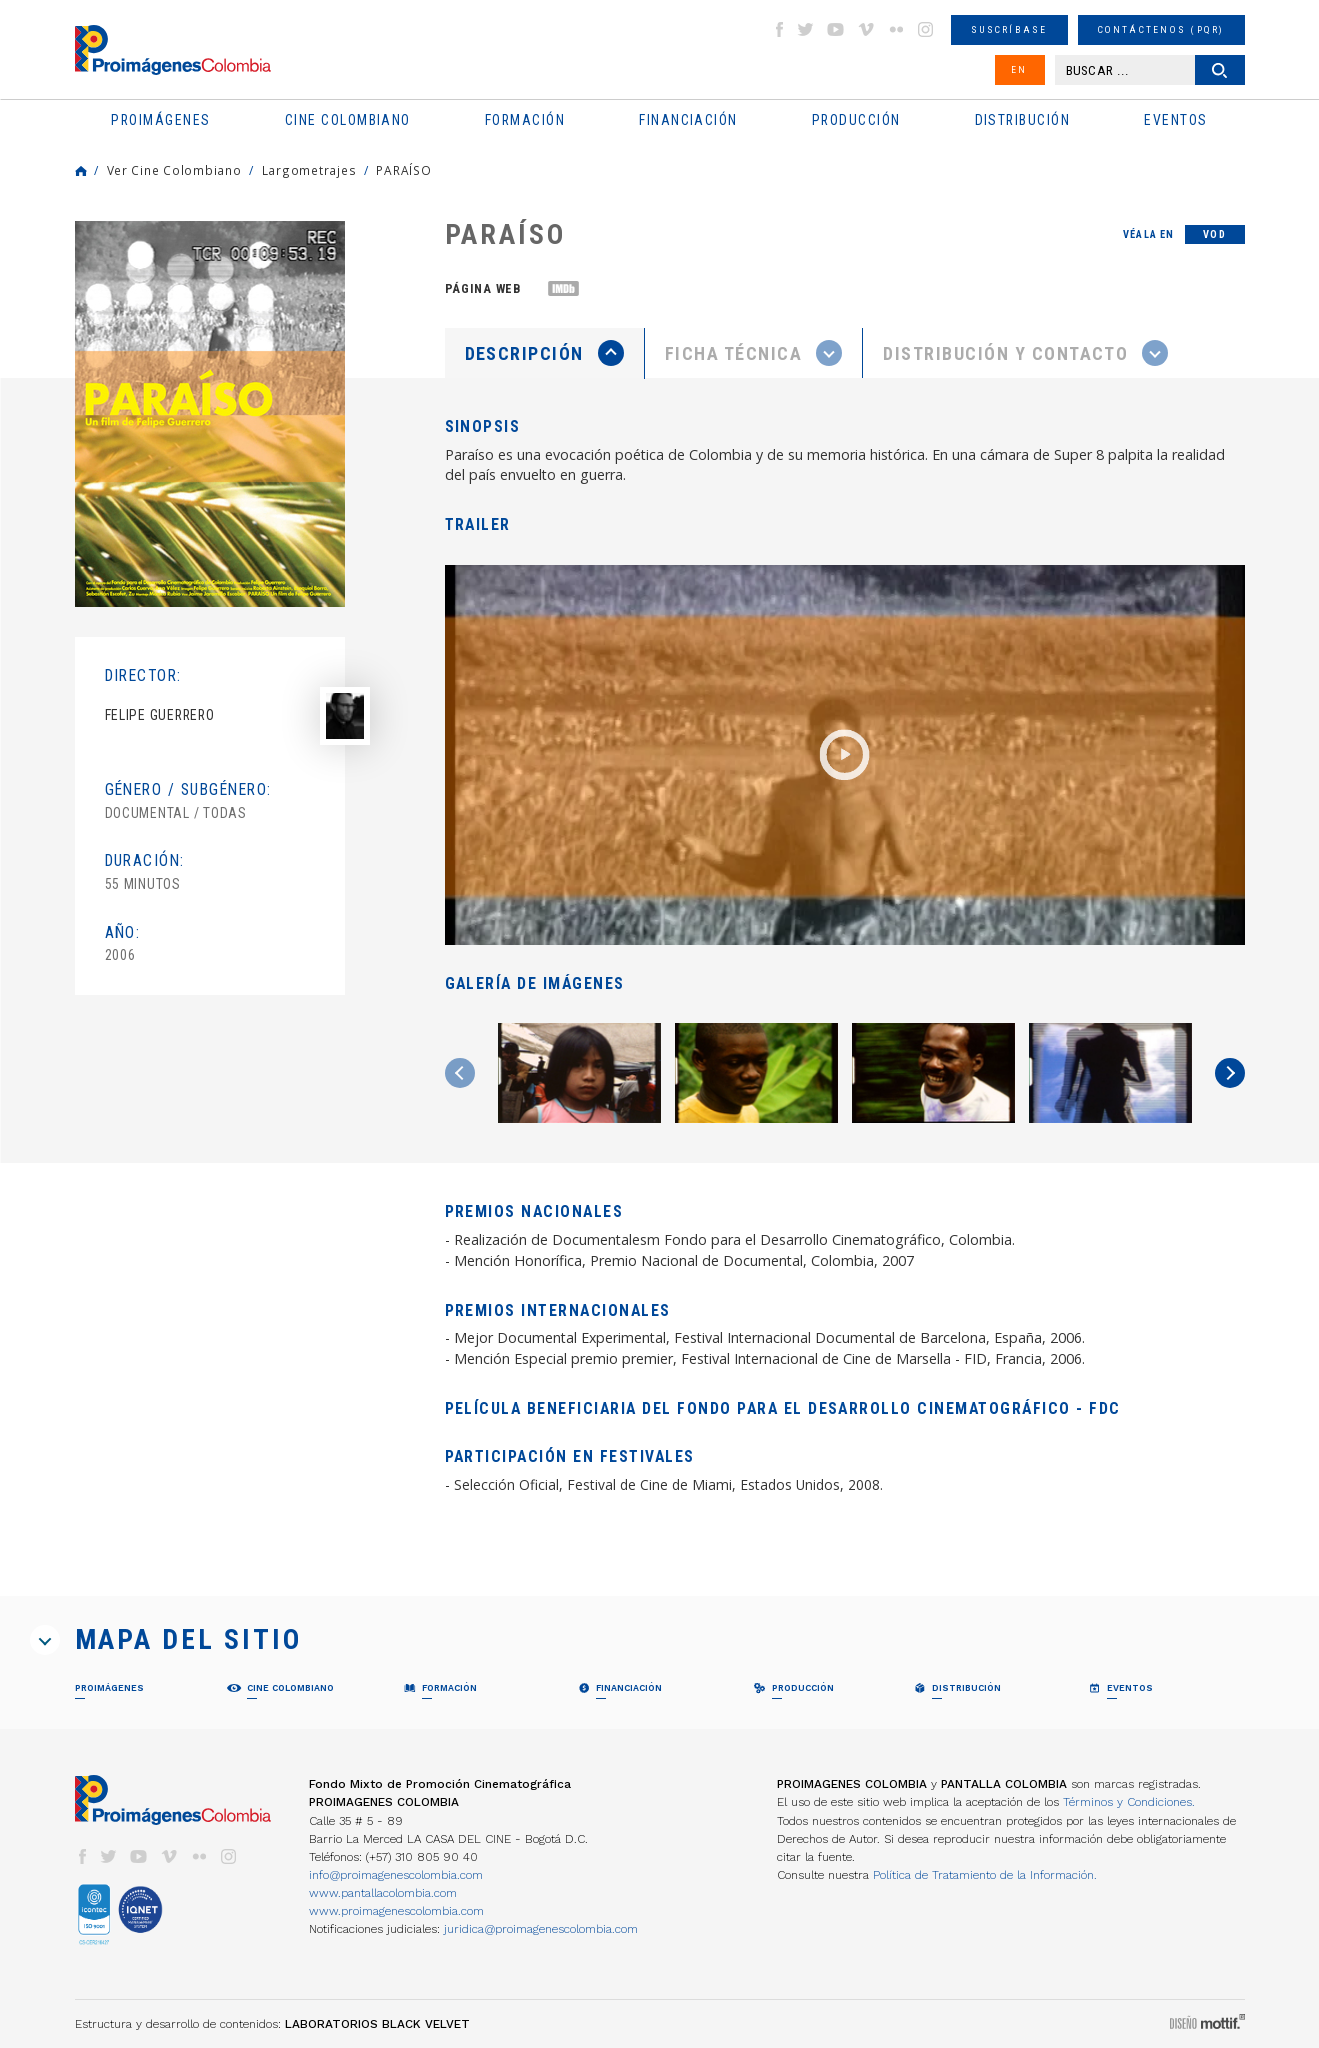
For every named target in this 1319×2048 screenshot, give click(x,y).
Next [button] (1230, 1073)
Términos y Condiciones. (1129, 1802)
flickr (896, 29)
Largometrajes (309, 170)
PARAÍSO (403, 170)
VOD (1214, 234)
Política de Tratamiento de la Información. (985, 1875)
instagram (926, 29)
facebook (779, 29)
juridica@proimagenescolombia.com (541, 1929)
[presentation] (544, 353)
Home (81, 171)
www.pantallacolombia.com (383, 1893)
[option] (210, 414)
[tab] (545, 353)
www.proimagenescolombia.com (396, 1911)
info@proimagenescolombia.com (396, 1875)
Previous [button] (460, 1073)
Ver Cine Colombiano (174, 170)
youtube (836, 29)
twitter (806, 29)
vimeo (866, 29)
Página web (483, 288)
